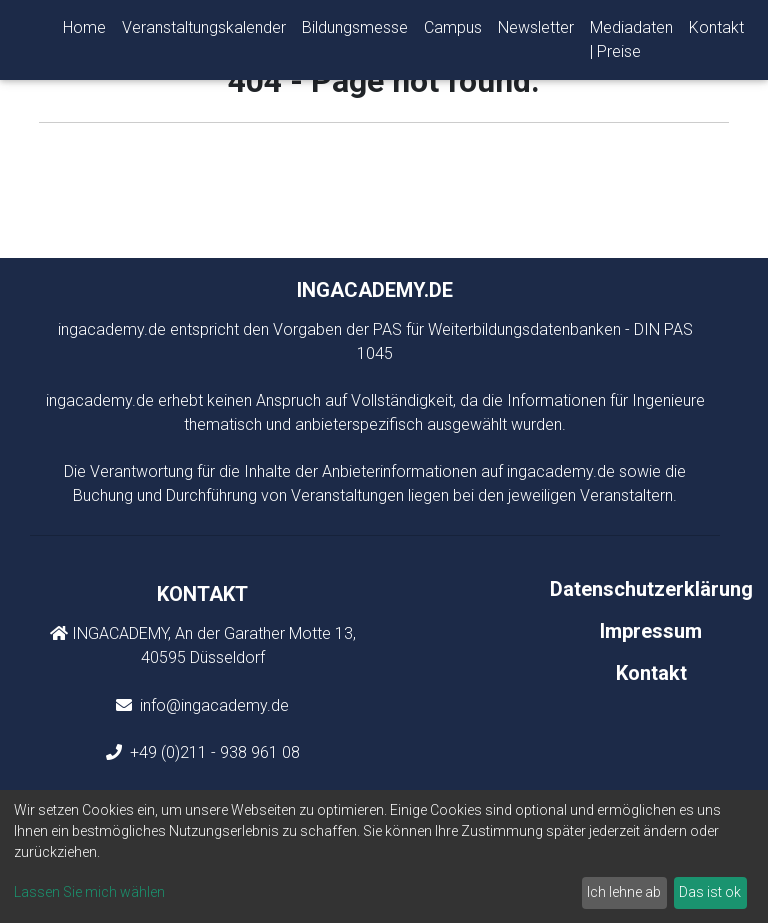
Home (84, 31)
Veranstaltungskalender (204, 31)
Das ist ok (710, 892)
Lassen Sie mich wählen (89, 892)
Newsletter (536, 31)
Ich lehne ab (624, 892)
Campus (453, 31)
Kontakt (716, 31)
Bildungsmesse (355, 31)
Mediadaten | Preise (631, 43)
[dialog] (384, 856)
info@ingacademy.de (212, 705)
